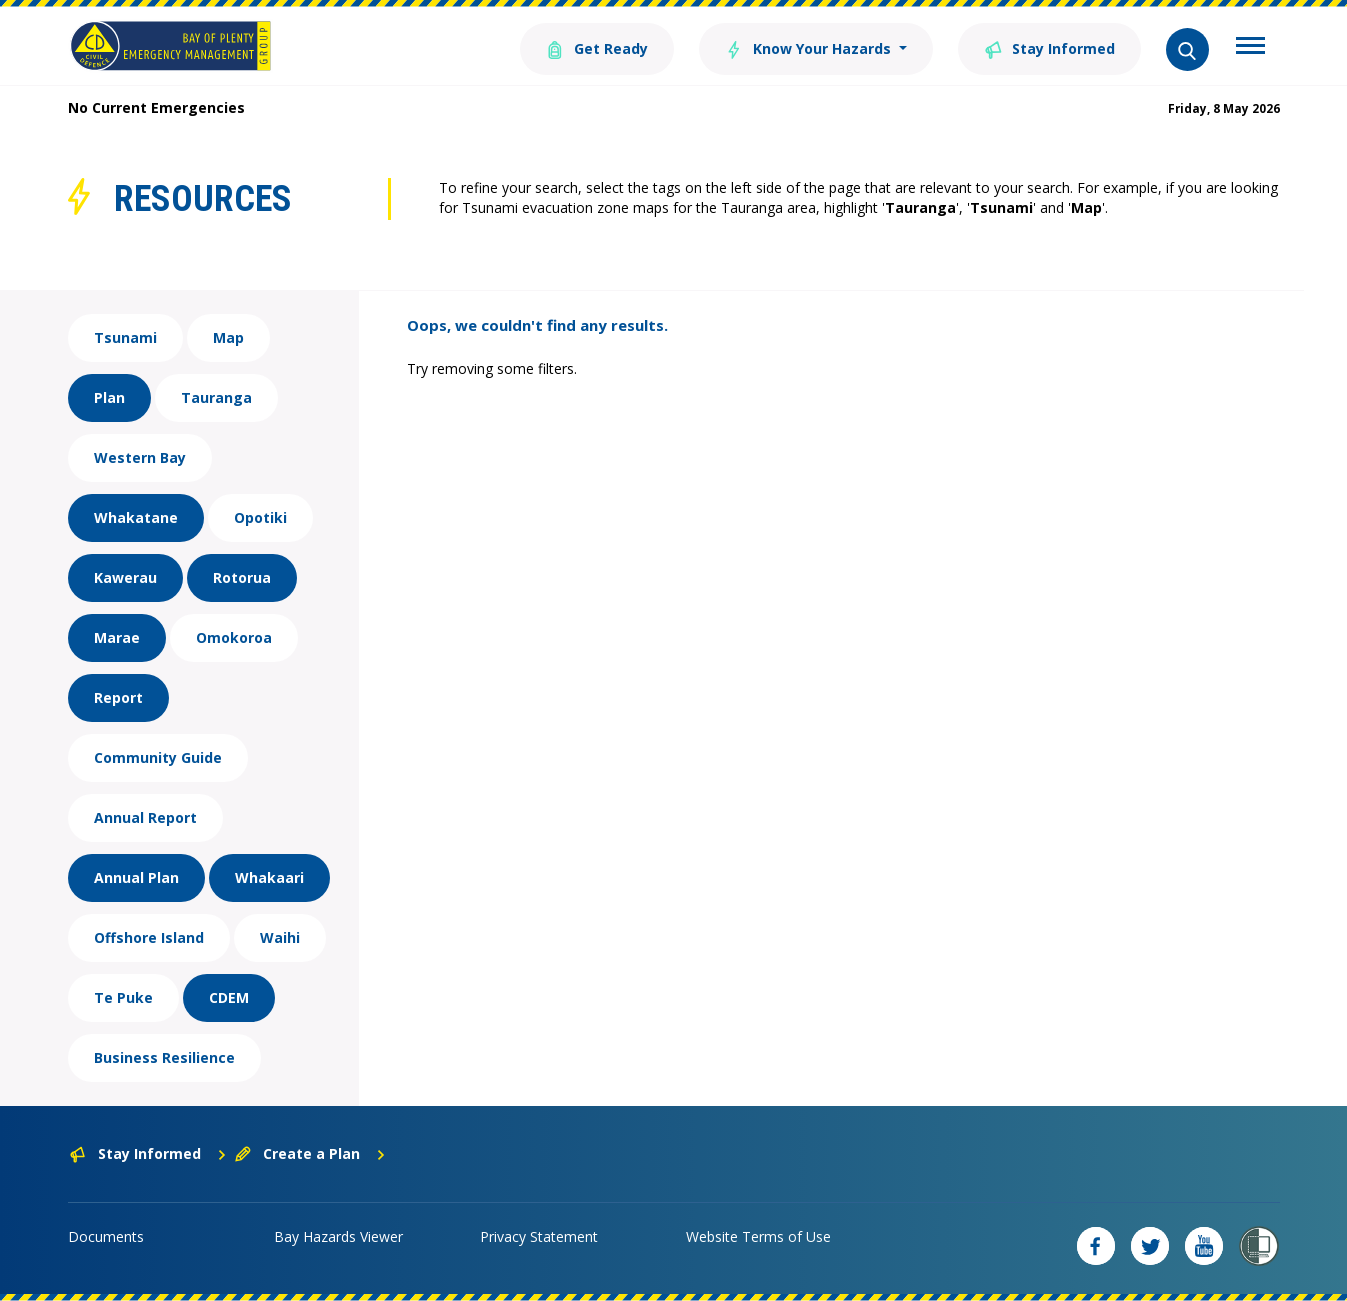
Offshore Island (149, 937)
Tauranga (216, 397)
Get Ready (597, 47)
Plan (109, 397)
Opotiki (260, 517)
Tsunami (125, 337)
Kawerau (125, 577)
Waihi (280, 937)
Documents (106, 1236)
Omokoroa (234, 637)
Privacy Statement (539, 1236)
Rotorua (242, 577)
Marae (117, 637)
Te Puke (123, 997)
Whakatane (136, 517)
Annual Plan (136, 877)
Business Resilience (164, 1057)
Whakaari (269, 877)
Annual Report (145, 817)
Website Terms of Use (758, 1236)
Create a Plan (310, 1153)
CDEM (229, 997)
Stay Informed (1049, 47)
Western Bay (140, 457)
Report (118, 697)
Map (228, 337)
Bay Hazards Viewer (338, 1236)
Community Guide (158, 757)
